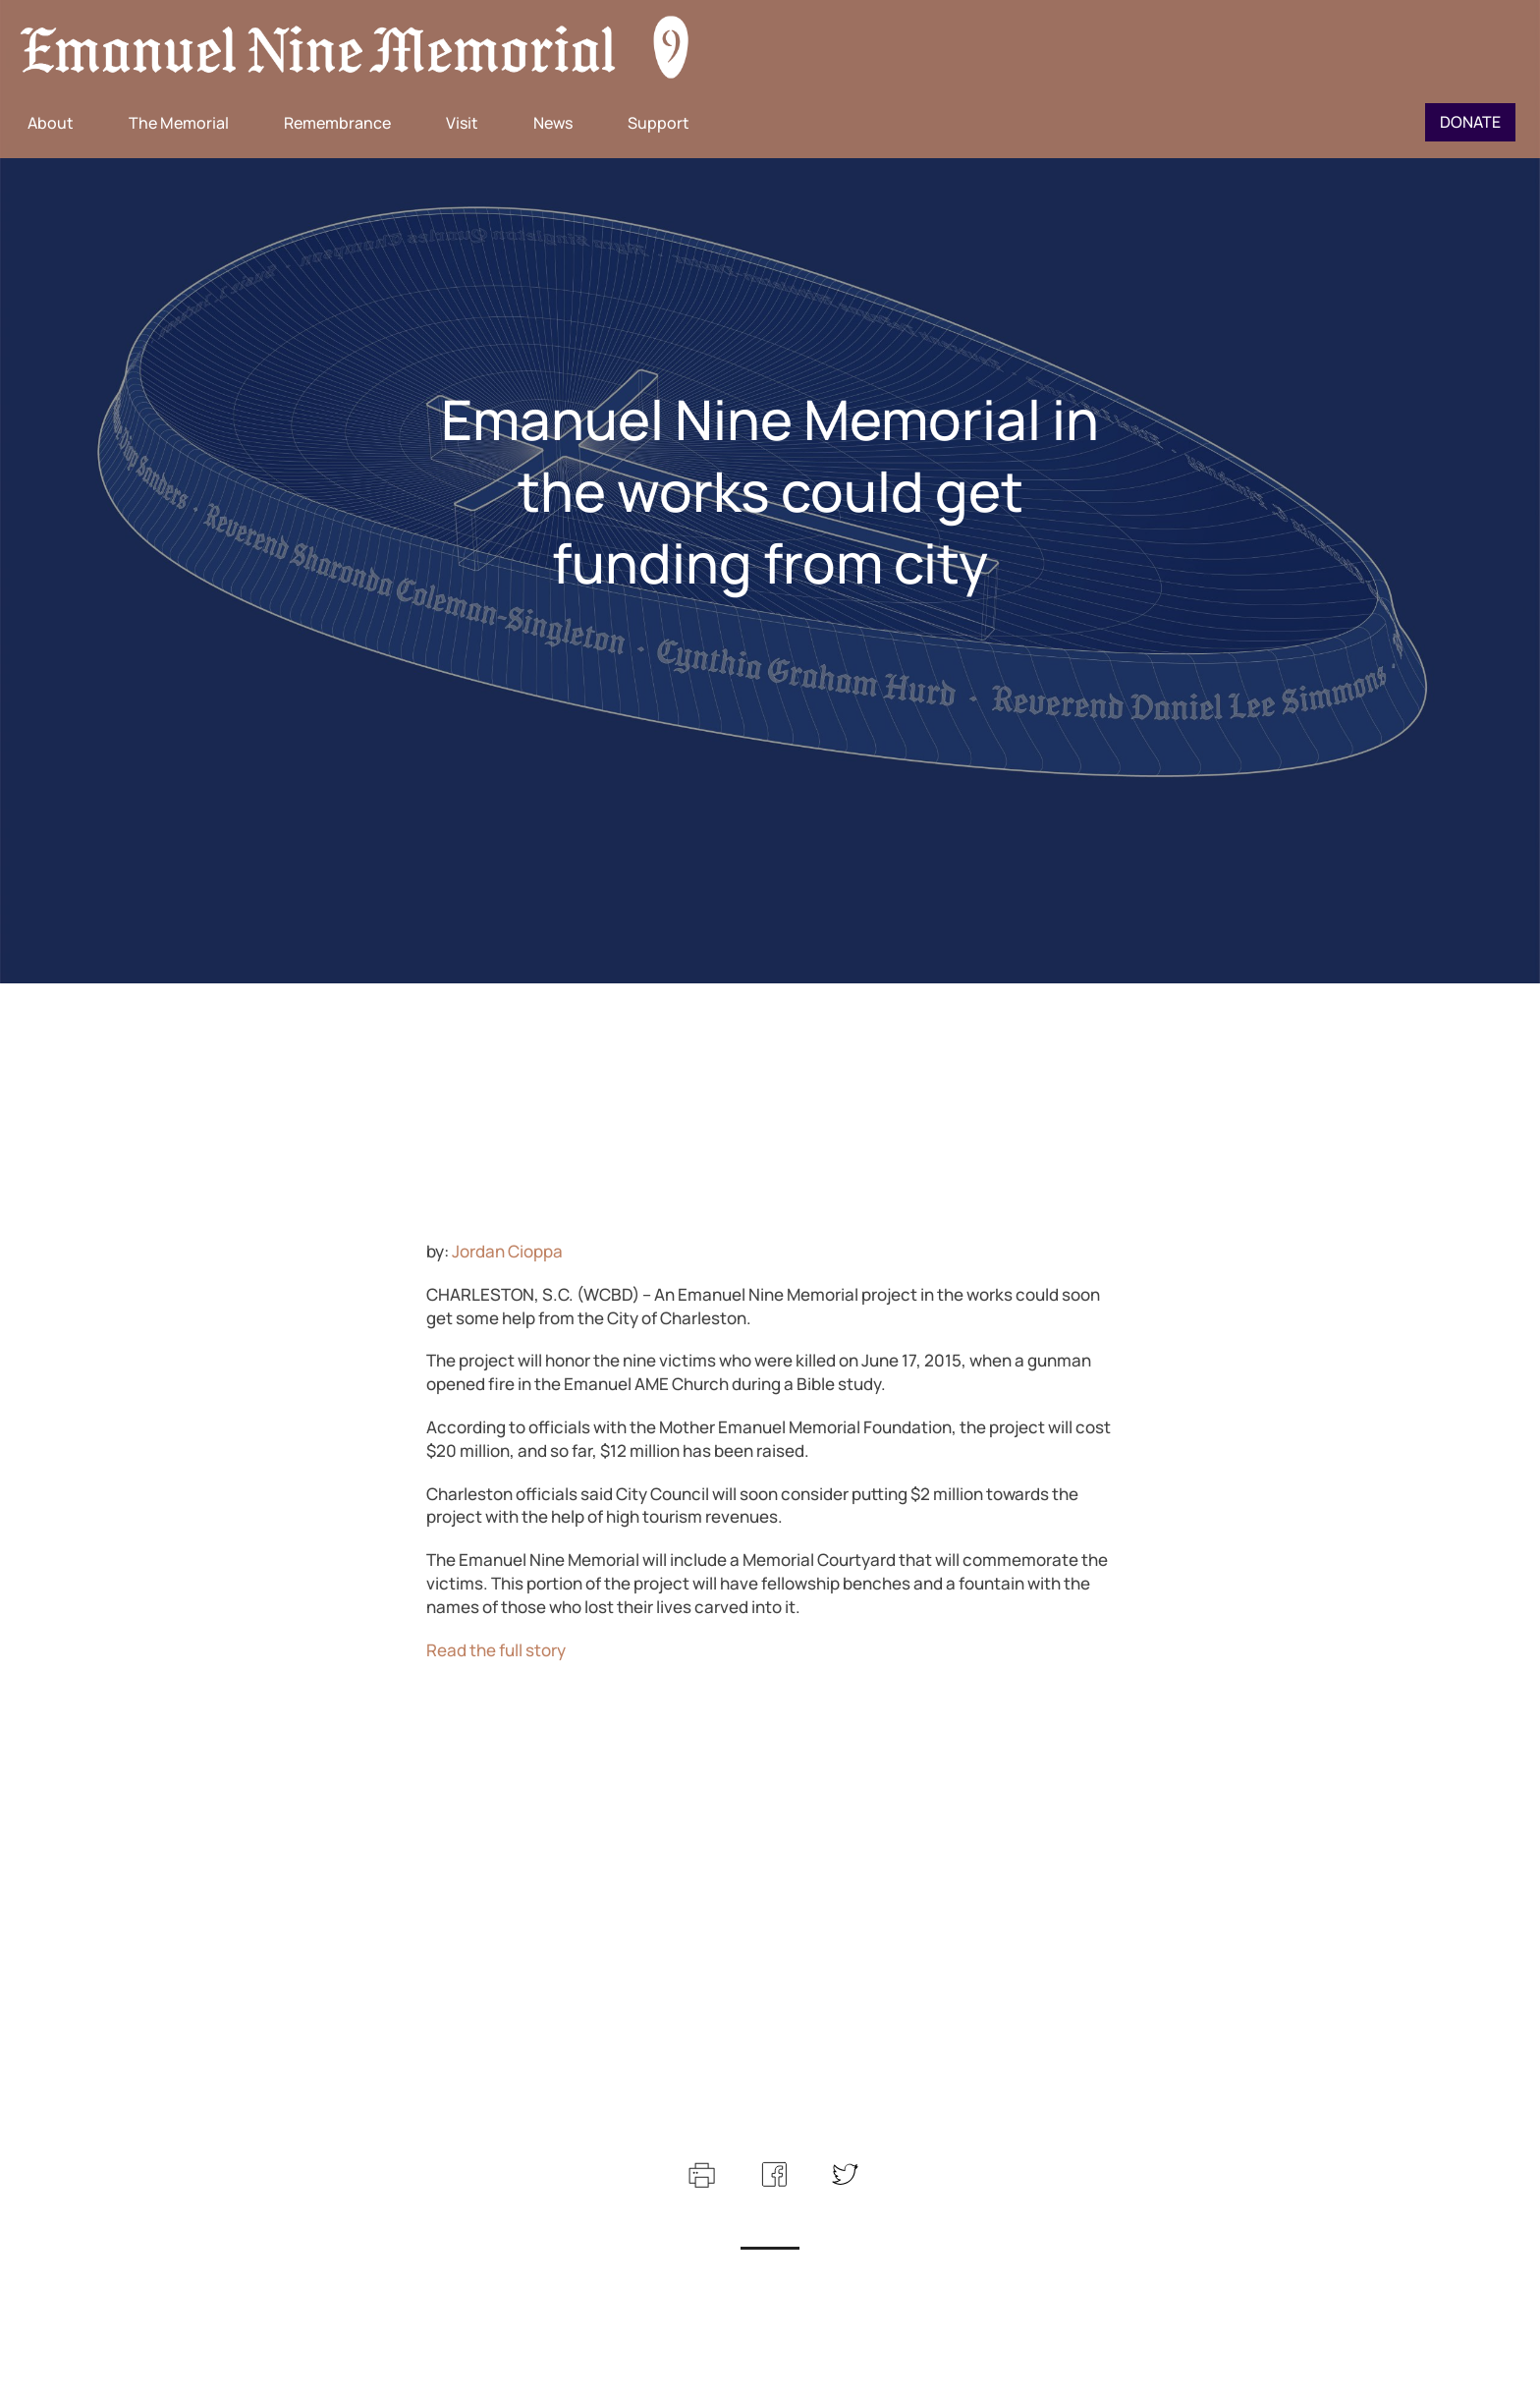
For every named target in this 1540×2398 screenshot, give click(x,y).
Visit (462, 123)
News (553, 123)
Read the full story (496, 1650)
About (51, 123)
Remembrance (337, 123)
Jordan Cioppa (507, 1251)
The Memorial (179, 123)
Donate (1470, 122)
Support (658, 123)
